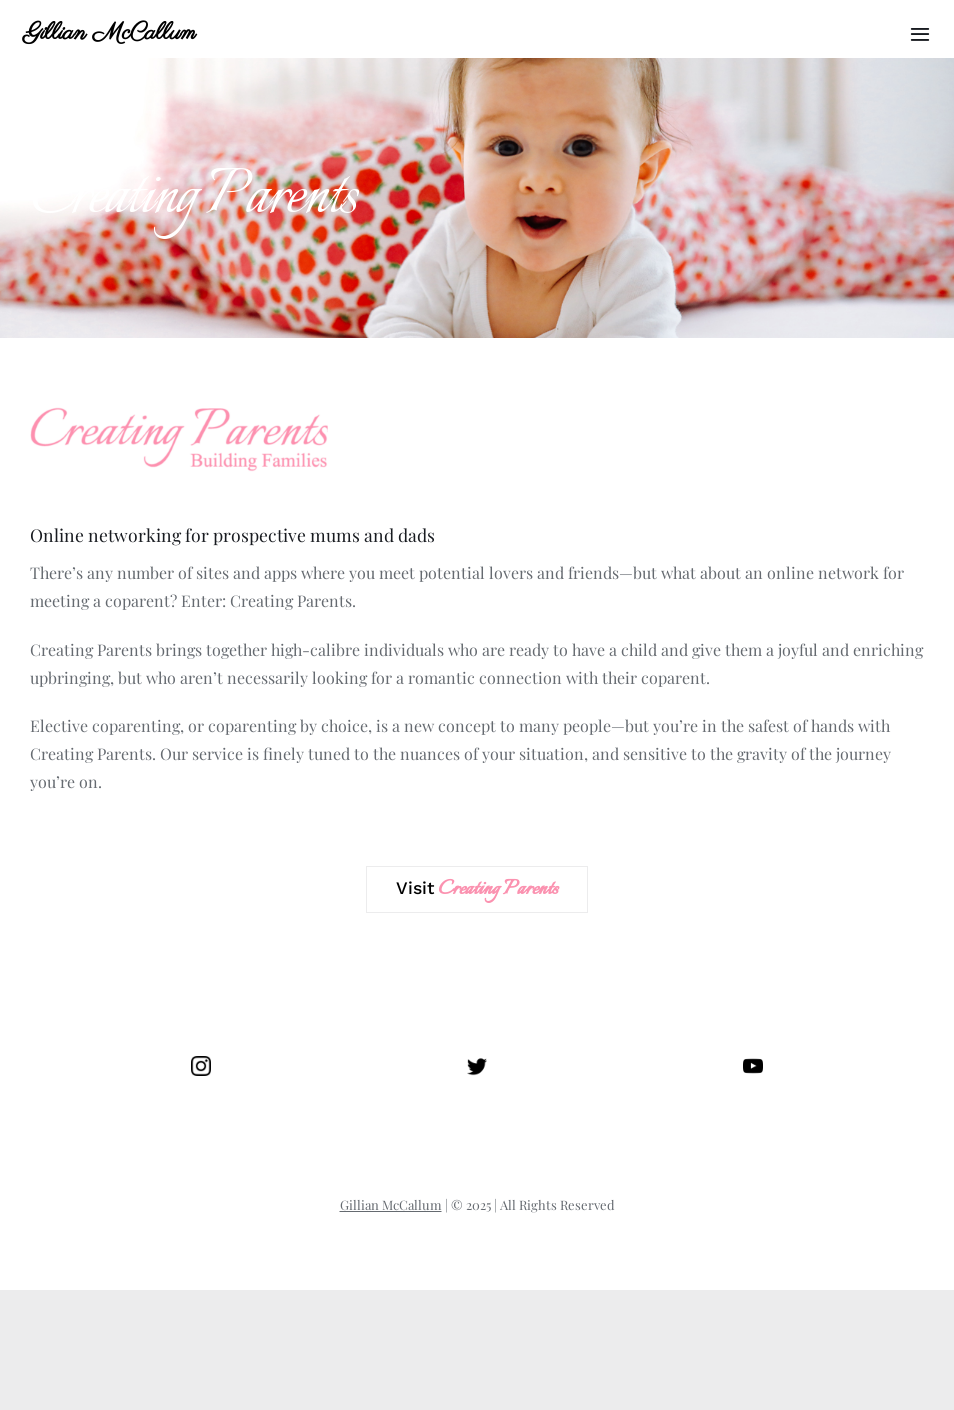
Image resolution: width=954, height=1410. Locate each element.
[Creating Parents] (180, 398)
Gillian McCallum (110, 33)
